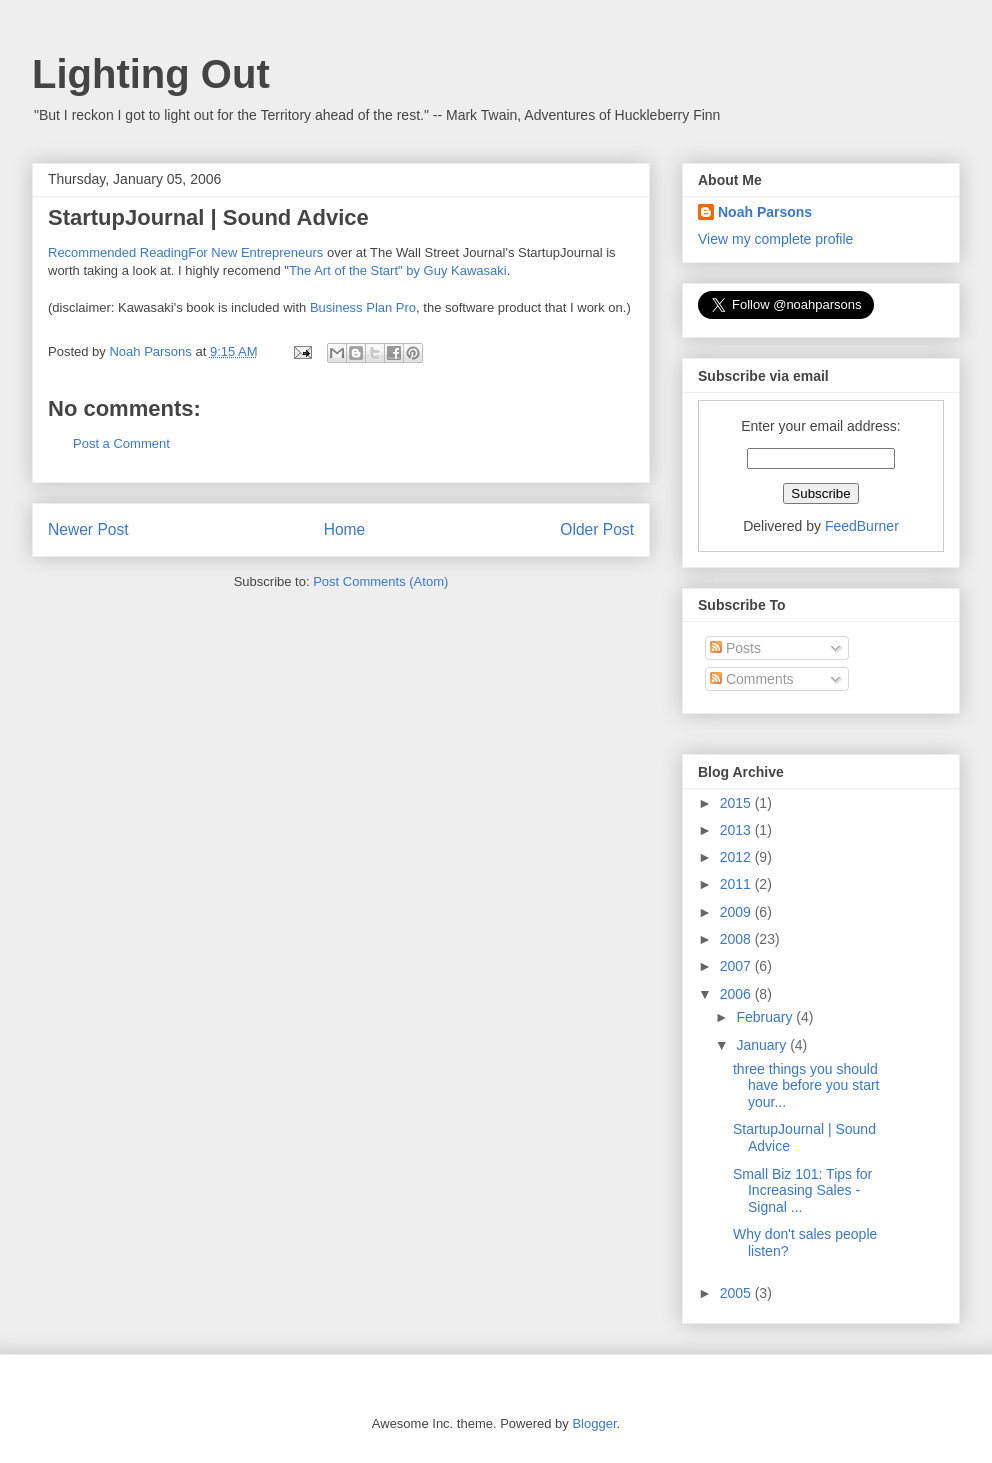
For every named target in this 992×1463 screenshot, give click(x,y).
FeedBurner (862, 526)
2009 (737, 912)
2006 (737, 994)
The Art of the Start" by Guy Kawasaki (398, 270)
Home (345, 529)
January (763, 1045)
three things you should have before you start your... (806, 1086)
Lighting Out (151, 74)
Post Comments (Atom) (380, 581)
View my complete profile (775, 239)
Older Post (597, 529)
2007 (737, 966)
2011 (737, 884)
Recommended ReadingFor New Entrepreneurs (185, 252)
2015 (737, 803)
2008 (737, 939)
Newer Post (88, 529)
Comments (752, 679)
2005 (737, 1293)
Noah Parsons (765, 212)
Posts (735, 648)
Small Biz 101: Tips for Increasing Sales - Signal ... (802, 1191)
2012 (737, 857)
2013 (737, 830)
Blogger (594, 1423)
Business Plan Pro (363, 307)
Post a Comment (121, 443)
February (766, 1017)
